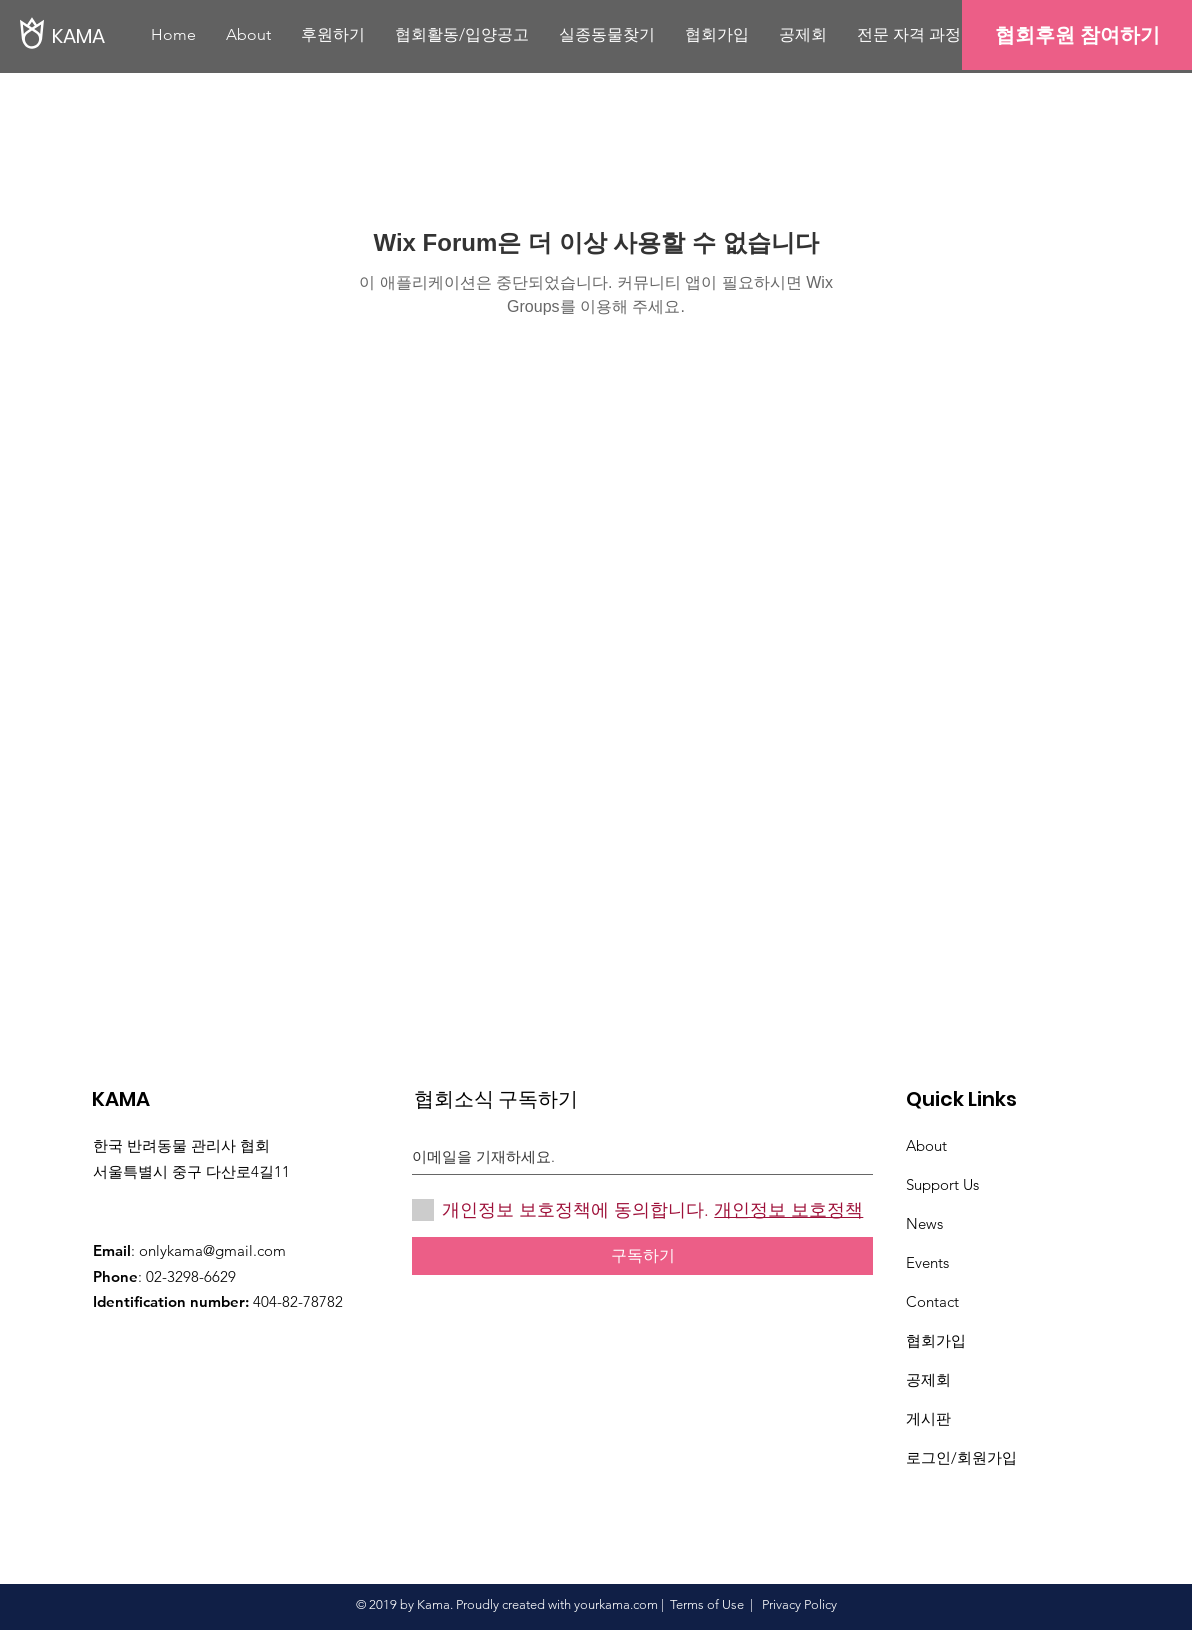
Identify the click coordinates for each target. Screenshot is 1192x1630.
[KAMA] (120, 35)
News (924, 1223)
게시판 (928, 1418)
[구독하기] (642, 1256)
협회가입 (936, 1340)
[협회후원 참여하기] (1077, 35)
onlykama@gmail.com (212, 1250)
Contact (932, 1301)
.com (644, 1604)
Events (927, 1262)
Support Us (942, 1184)
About (926, 1145)
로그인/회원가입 (961, 1457)
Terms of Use (707, 1604)
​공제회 (928, 1379)
